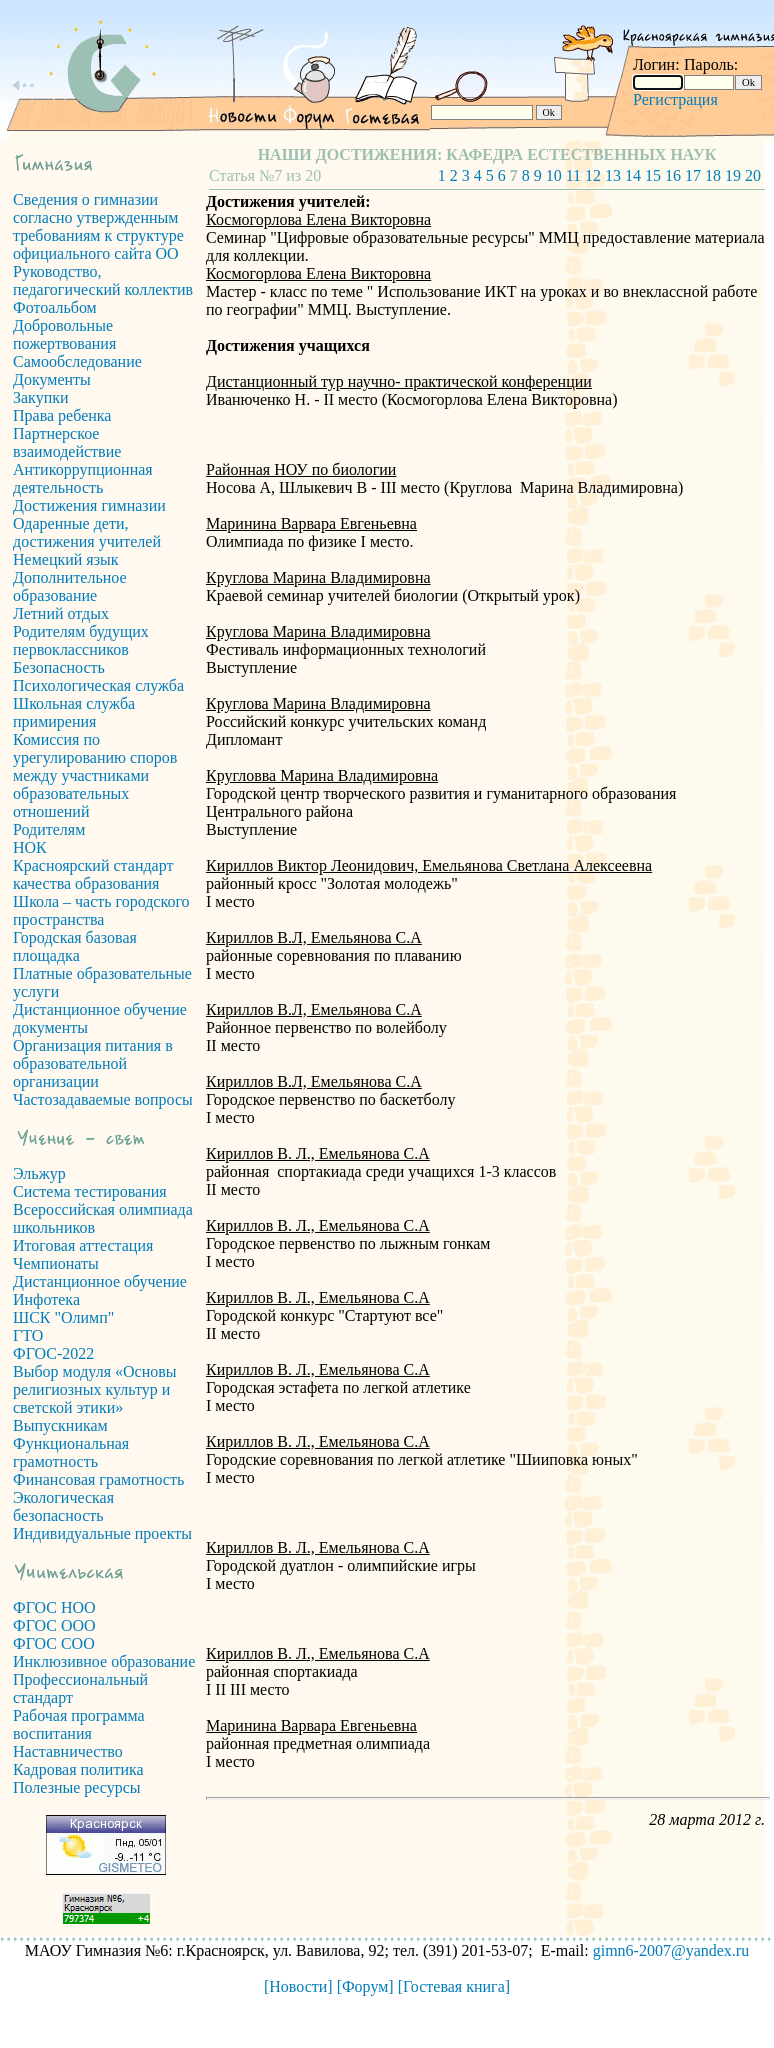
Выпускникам (60, 1425)
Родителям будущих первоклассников (81, 640)
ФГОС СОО (54, 1643)
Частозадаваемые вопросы (103, 1099)
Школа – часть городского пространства (101, 910)
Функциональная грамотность (71, 1452)
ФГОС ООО (54, 1625)
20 (753, 175)
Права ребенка (62, 415)
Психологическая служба (98, 685)
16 (673, 175)
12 (593, 175)
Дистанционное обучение (100, 1281)
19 (733, 175)
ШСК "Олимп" (63, 1317)
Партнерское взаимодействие (67, 442)
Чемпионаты (56, 1263)
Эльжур (39, 1173)
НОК (30, 847)
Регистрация (675, 99)
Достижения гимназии (89, 505)
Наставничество (68, 1751)
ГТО (28, 1335)
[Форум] (365, 1986)
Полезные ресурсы (77, 1787)
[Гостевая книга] (454, 1986)
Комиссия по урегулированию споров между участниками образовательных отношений (95, 775)
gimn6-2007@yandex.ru (671, 1950)
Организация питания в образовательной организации (93, 1063)
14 (633, 175)
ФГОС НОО (54, 1607)
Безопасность (59, 667)
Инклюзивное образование (104, 1661)
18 (713, 175)
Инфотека (46, 1299)
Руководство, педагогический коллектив (103, 280)
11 (573, 175)
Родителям (49, 829)
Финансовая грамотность (98, 1479)
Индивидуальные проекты (102, 1533)
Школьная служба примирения (74, 712)
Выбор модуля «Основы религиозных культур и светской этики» (95, 1389)
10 (554, 175)
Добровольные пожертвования (64, 334)
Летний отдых (61, 613)
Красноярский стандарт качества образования (93, 874)
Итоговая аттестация (83, 1245)
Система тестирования (90, 1191)
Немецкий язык (66, 559)
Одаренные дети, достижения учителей (87, 532)
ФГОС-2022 (53, 1353)
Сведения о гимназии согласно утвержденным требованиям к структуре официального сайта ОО (98, 226)
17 (693, 175)
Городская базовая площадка (75, 946)
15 (653, 175)
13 (613, 175)
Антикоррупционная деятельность (83, 478)
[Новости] (298, 1986)
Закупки (41, 397)
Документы (52, 379)
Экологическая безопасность (63, 1506)
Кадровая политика (78, 1769)
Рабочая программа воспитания (79, 1724)
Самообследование (77, 361)
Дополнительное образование (70, 586)
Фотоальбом (55, 307)
